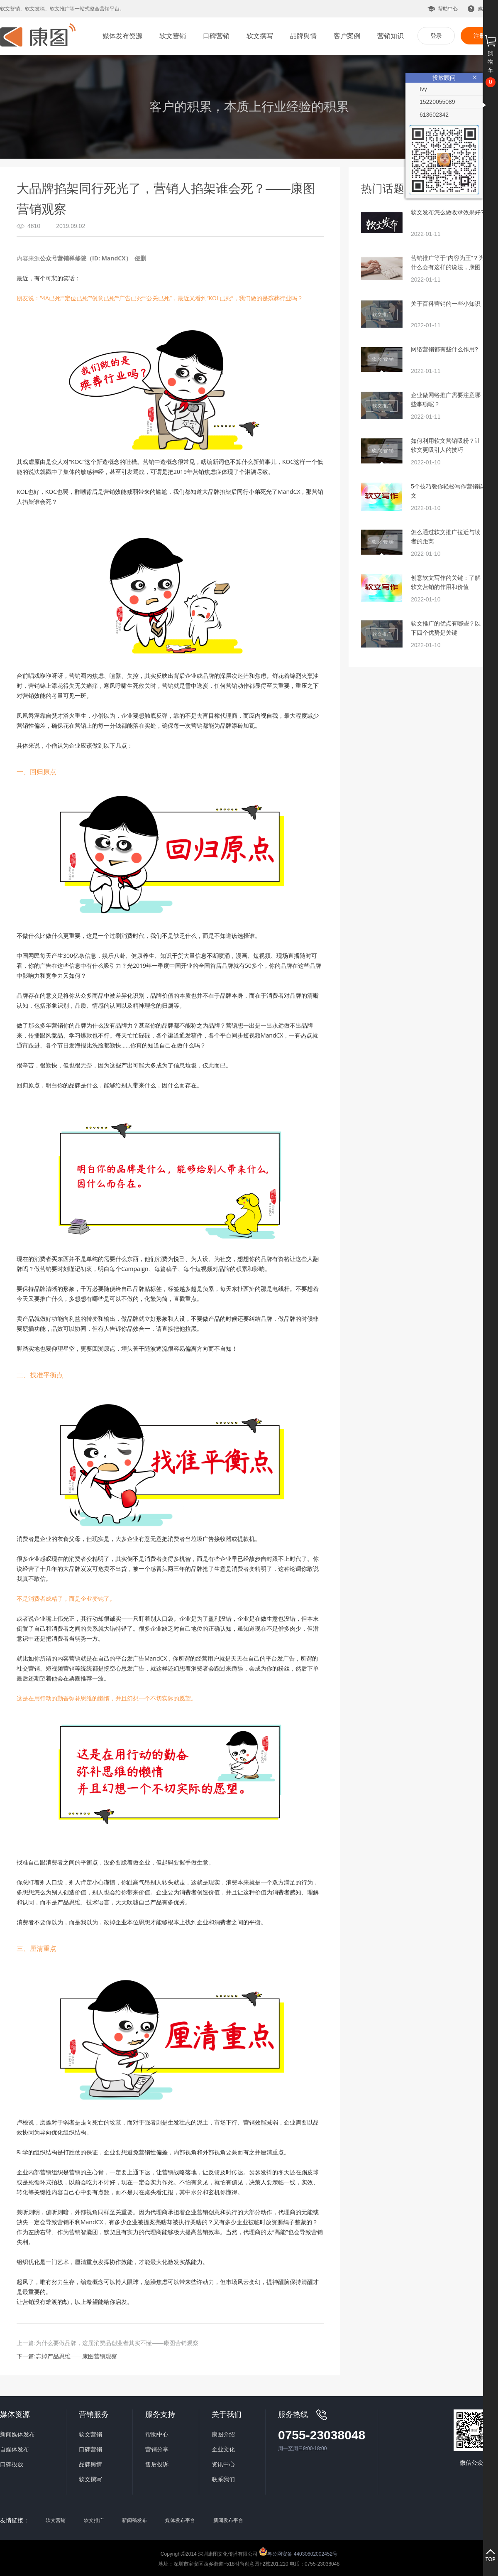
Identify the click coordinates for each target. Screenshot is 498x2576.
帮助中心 (448, 9)
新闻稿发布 (134, 2520)
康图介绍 (223, 2434)
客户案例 (347, 35)
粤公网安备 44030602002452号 (298, 2551)
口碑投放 (11, 2464)
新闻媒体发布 (17, 2434)
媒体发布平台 (180, 2520)
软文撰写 (260, 35)
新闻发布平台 (228, 2520)
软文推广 (94, 2520)
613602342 (434, 114)
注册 (479, 35)
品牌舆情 (303, 35)
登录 (436, 35)
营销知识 (390, 35)
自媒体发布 (14, 2449)
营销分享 (156, 2449)
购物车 (490, 61)
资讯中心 (223, 2464)
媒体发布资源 (122, 35)
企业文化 (223, 2449)
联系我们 (223, 2479)
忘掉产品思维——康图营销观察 (76, 2356)
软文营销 (172, 35)
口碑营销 (216, 35)
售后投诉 (156, 2464)
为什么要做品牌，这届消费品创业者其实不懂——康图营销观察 (117, 2343)
